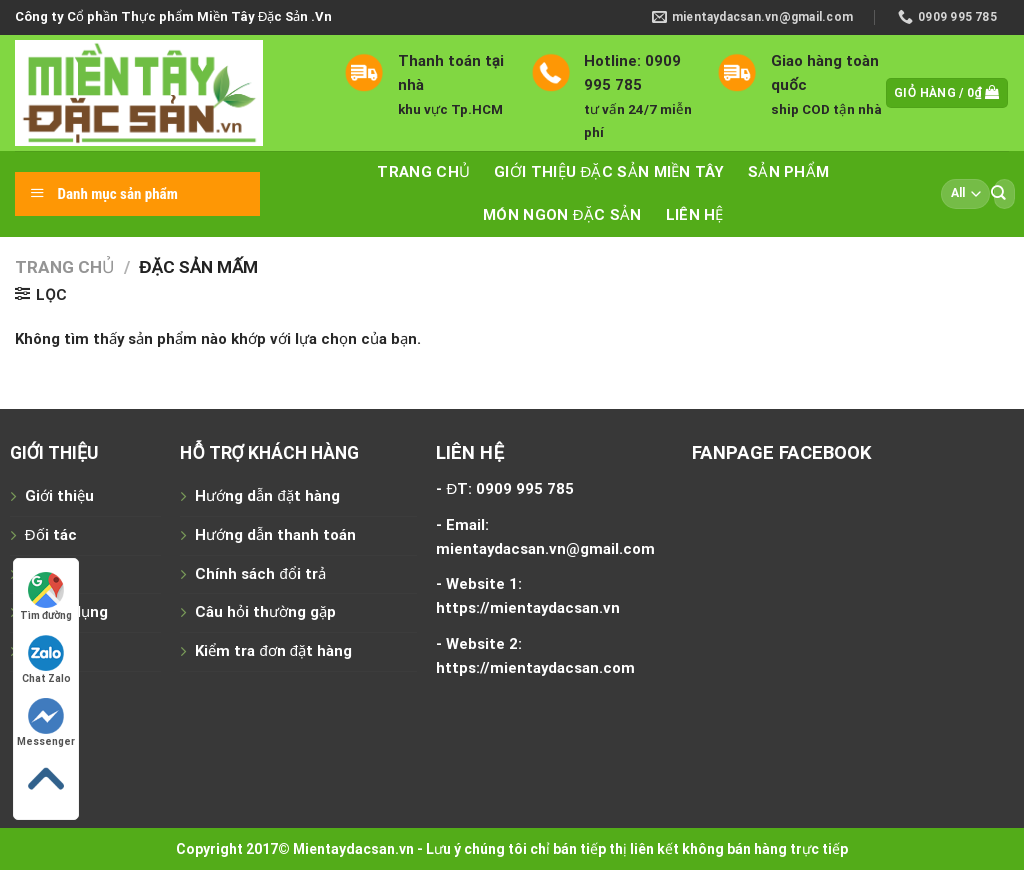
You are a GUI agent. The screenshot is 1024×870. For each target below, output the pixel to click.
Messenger (46, 722)
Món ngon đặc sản (562, 215)
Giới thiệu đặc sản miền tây (609, 172)
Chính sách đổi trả (260, 574)
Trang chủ (423, 172)
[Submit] (998, 193)
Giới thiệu (59, 496)
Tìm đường (46, 596)
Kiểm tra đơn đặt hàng (273, 651)
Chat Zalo (46, 659)
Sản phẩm (788, 172)
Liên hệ (695, 215)
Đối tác (51, 535)
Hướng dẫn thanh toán (275, 535)
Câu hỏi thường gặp (265, 612)
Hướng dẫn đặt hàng (267, 496)
